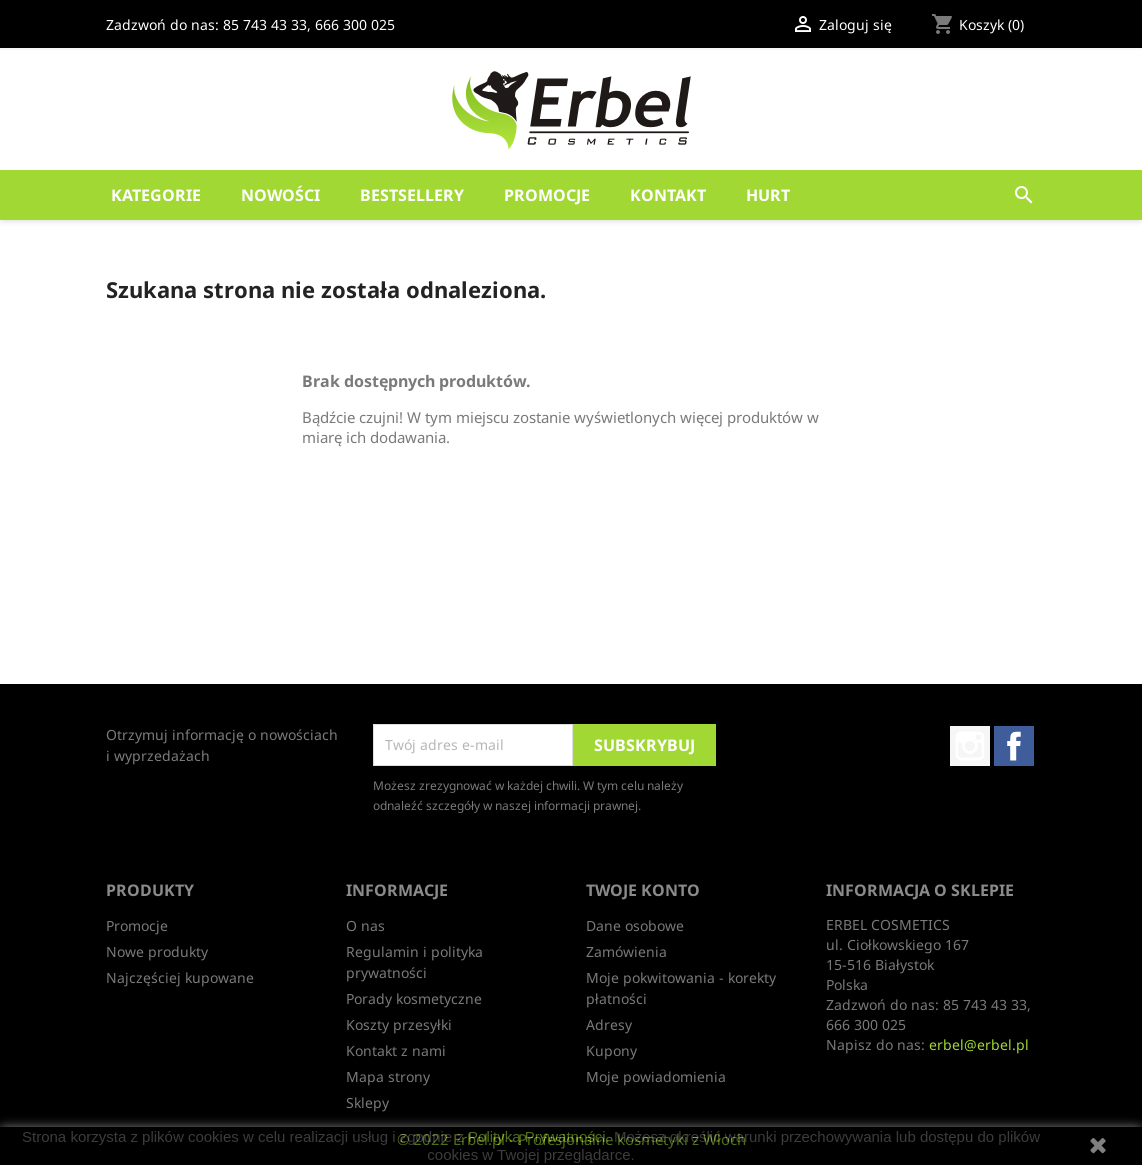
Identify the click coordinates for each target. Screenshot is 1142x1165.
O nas (365, 925)
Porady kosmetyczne (414, 998)
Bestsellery (412, 195)
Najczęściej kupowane (180, 977)
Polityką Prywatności (537, 1136)
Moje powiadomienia (656, 1076)
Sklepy (367, 1102)
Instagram (970, 746)
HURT (768, 195)
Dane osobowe (635, 925)
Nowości (280, 195)
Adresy (609, 1024)
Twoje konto (643, 890)
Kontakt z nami (396, 1050)
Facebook (1014, 746)
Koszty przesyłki (399, 1024)
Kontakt (668, 195)
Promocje (547, 195)
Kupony (611, 1050)
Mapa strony (388, 1076)
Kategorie (156, 195)
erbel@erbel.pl (979, 1044)
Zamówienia (626, 951)
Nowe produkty (157, 951)
